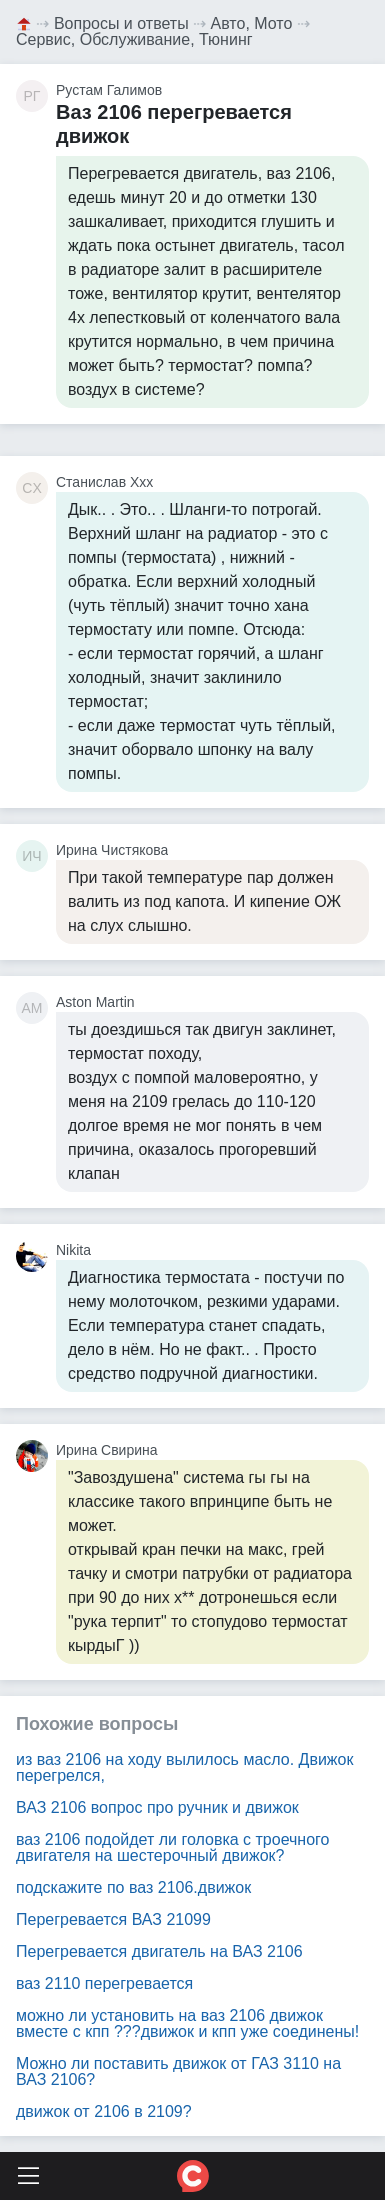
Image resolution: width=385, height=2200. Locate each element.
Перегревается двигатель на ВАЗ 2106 (159, 1951)
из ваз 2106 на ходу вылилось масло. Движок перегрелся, (184, 1767)
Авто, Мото (252, 23)
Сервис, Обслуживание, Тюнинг (134, 39)
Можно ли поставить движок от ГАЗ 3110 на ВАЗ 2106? (178, 2071)
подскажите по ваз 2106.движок (133, 1887)
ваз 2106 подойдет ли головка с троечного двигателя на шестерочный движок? (172, 1847)
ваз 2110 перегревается (104, 1983)
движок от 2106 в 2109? (104, 2111)
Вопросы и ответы (121, 23)
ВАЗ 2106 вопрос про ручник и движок (157, 1807)
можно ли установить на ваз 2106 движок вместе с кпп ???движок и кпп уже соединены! (187, 2023)
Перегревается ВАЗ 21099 (113, 1919)
